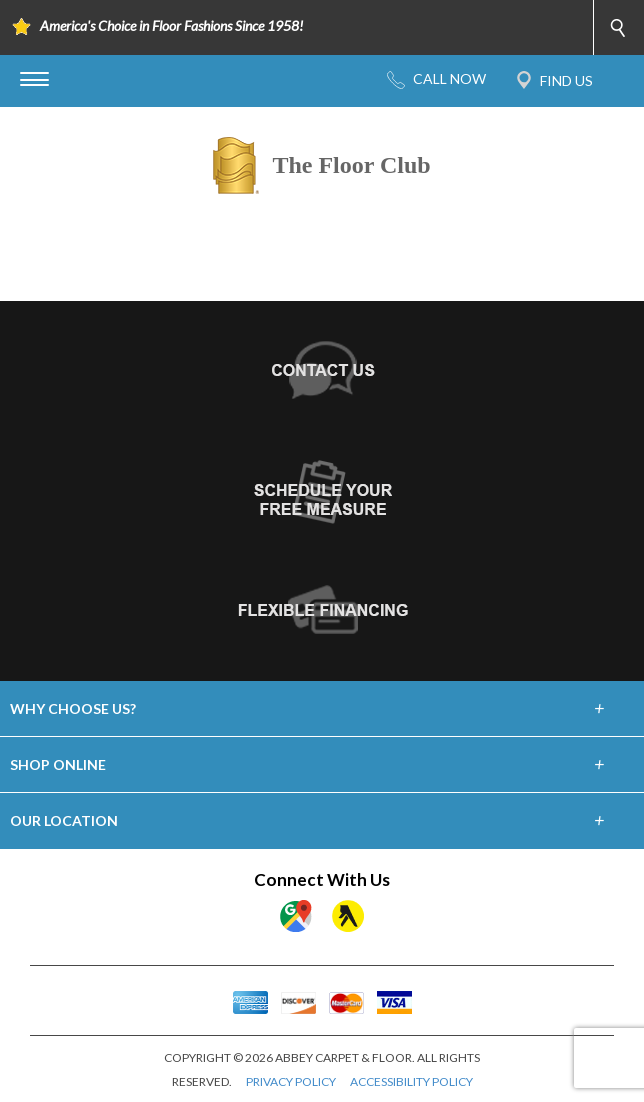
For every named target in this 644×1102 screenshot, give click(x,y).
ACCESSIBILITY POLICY (411, 1081)
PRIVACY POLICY (291, 1081)
